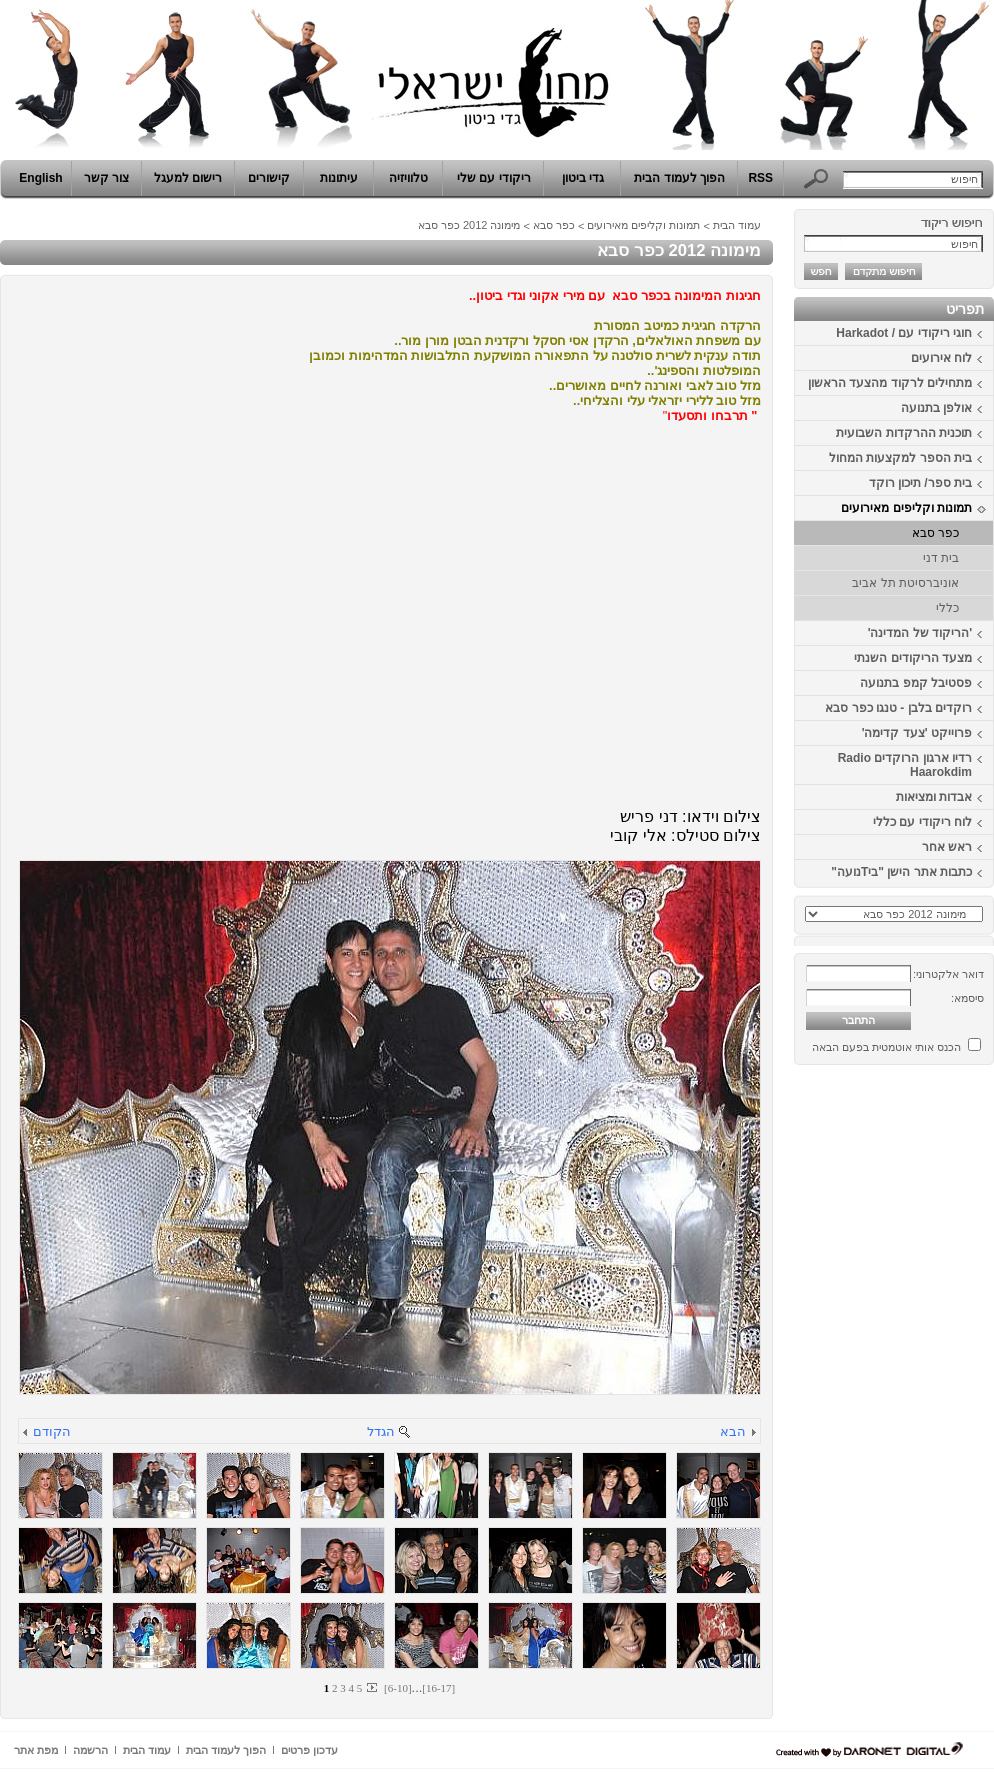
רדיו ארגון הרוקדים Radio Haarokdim (905, 765)
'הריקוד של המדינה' (920, 633)
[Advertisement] (934, 1373)
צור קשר (106, 178)
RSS (760, 178)
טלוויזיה (408, 178)
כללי (947, 608)
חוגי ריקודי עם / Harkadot (904, 333)
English (40, 178)
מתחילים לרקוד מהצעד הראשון (890, 383)
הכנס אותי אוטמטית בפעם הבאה (886, 1047)
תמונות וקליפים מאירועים (906, 508)
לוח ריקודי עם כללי (922, 822)
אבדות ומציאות (934, 797)
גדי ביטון (583, 178)
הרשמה (90, 1750)
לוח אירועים (941, 358)
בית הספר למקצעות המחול (900, 458)
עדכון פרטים (309, 1750)
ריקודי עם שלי (494, 178)
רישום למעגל (188, 178)
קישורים (269, 178)
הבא (733, 1431)
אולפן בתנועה (936, 408)
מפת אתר (36, 1750)
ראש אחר (947, 847)
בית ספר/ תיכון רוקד (920, 483)
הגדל (381, 1431)
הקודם (52, 1431)
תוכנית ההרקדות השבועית (904, 433)
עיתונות (339, 178)
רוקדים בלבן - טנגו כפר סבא (898, 708)
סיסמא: (967, 998)
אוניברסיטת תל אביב (905, 583)
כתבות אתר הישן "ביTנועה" (901, 872)
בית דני (941, 558)
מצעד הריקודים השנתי (913, 658)
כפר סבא (935, 533)
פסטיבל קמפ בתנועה (916, 683)
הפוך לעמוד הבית (679, 178)
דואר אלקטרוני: (948, 974)
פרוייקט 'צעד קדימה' (917, 733)
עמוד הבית (737, 225)
